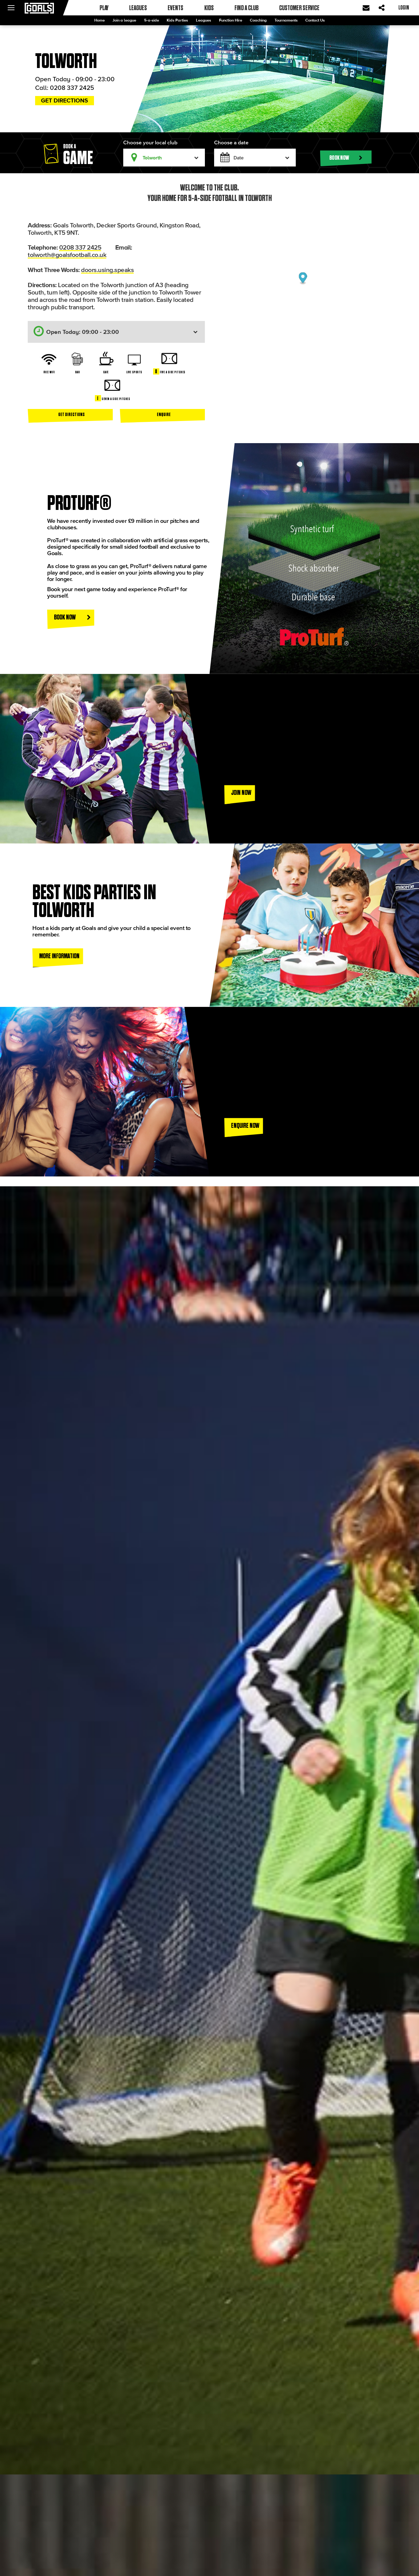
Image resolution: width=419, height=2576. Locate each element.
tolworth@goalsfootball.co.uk (67, 254)
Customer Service (299, 7)
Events (175, 7)
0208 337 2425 (72, 87)
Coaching (258, 20)
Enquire (164, 414)
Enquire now (245, 1125)
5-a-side (151, 20)
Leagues (203, 20)
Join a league (124, 20)
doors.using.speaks (107, 269)
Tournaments (286, 20)
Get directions (64, 100)
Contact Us (315, 20)
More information (59, 955)
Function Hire (230, 20)
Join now (241, 792)
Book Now (72, 617)
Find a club (246, 7)
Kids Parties (177, 20)
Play (104, 7)
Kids (209, 7)
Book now (345, 157)
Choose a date (231, 142)
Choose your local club (150, 142)
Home (99, 20)
